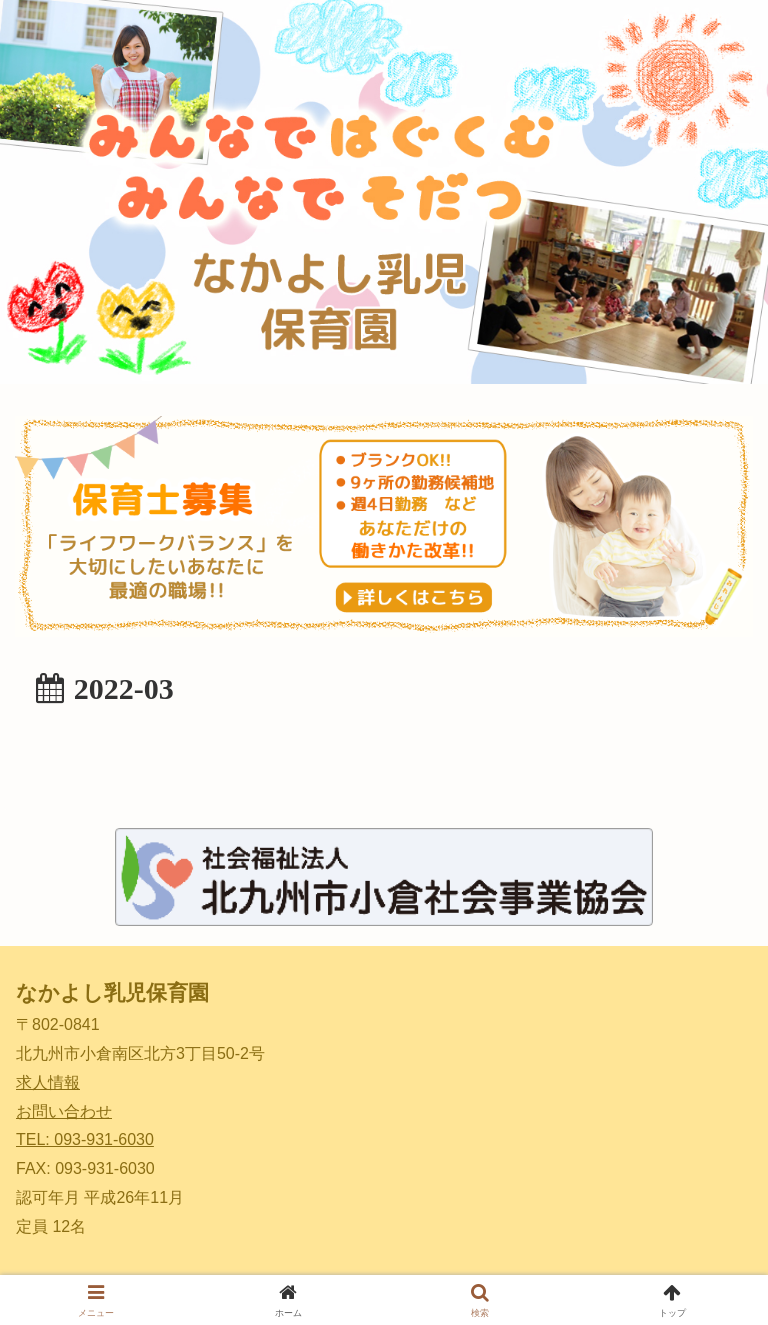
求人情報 (48, 1082)
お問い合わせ (64, 1111)
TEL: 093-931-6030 (85, 1139)
